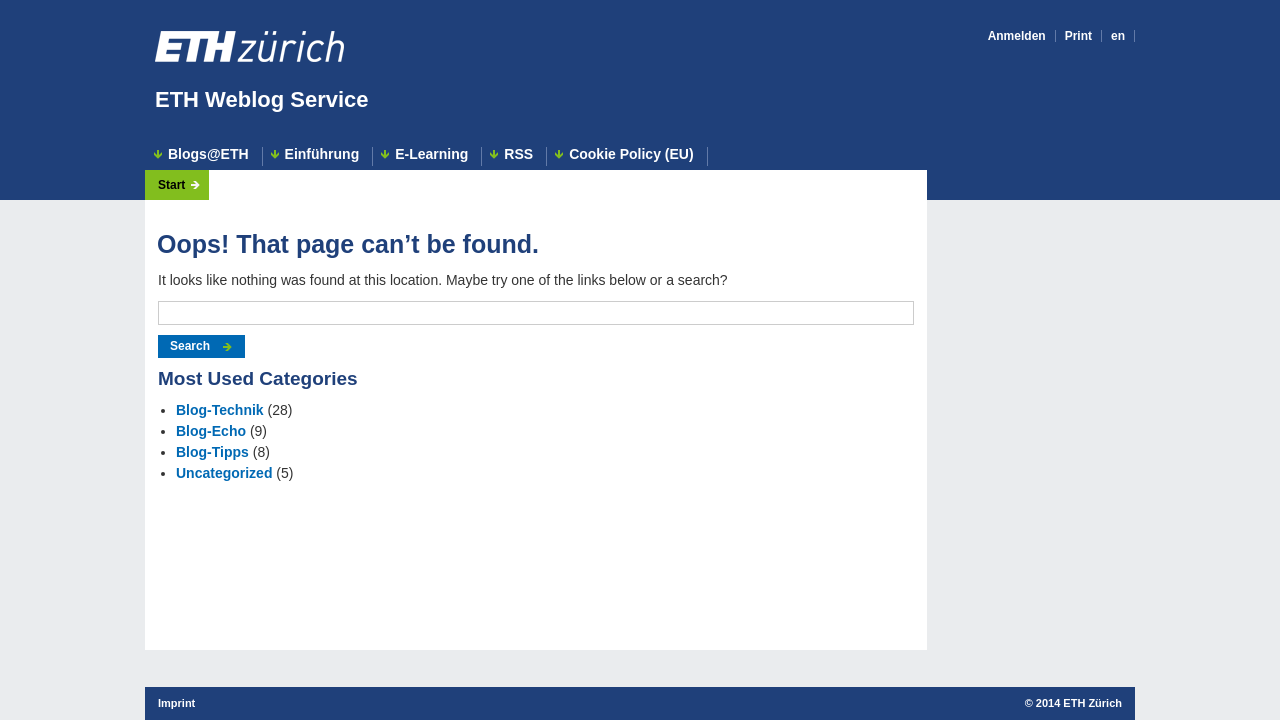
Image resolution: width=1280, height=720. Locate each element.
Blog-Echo (211, 431)
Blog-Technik (220, 410)
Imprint (176, 703)
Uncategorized (224, 473)
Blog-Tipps (212, 452)
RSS (518, 154)
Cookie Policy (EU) (631, 154)
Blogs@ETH (208, 154)
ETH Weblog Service (262, 99)
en (1118, 36)
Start (171, 185)
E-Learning (431, 154)
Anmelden (1017, 36)
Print (1078, 36)
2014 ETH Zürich (1079, 703)
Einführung (322, 154)
